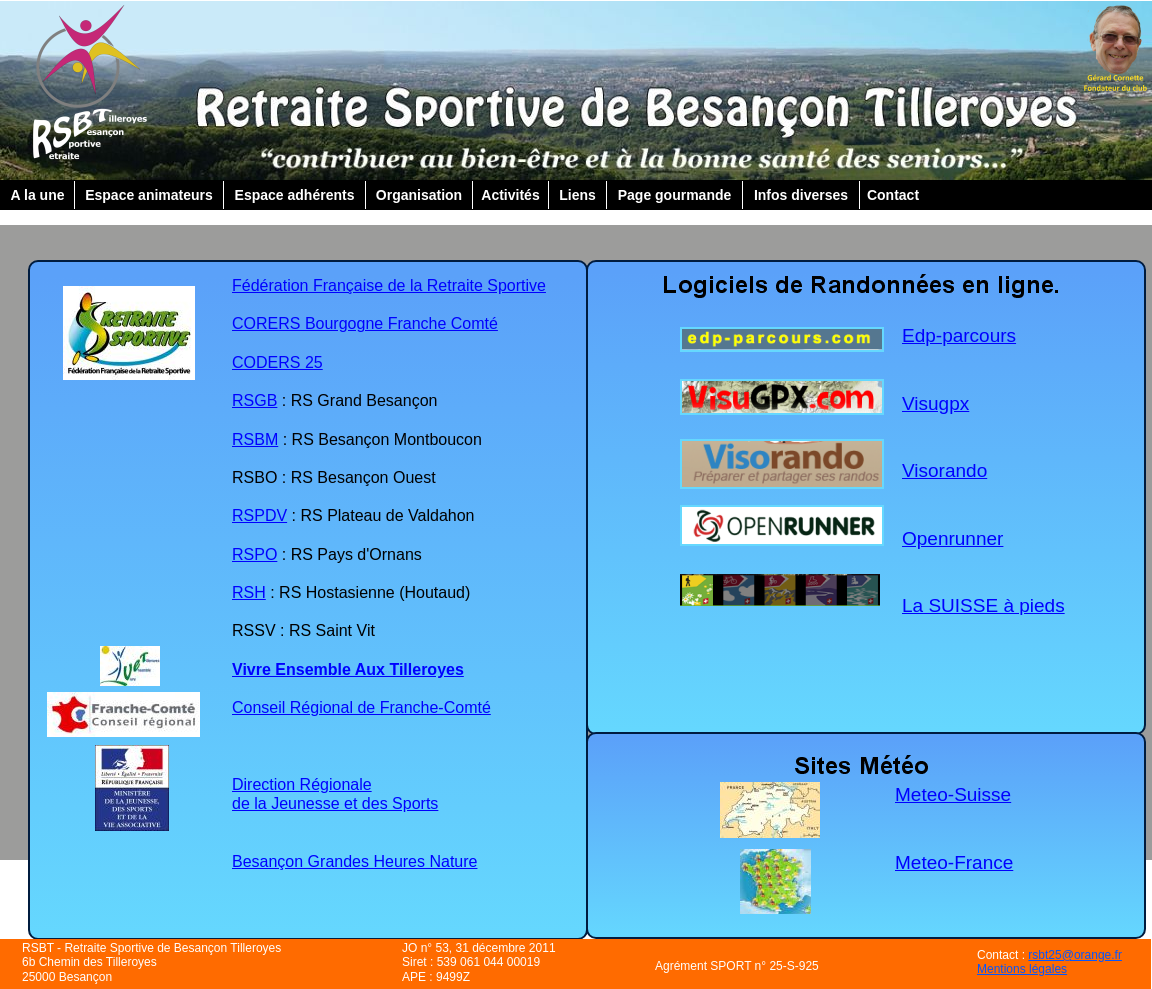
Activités (510, 195)
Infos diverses (801, 195)
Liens (577, 195)
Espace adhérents (295, 195)
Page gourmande (675, 195)
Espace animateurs (149, 195)
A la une (38, 195)
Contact (893, 195)
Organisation (419, 195)
